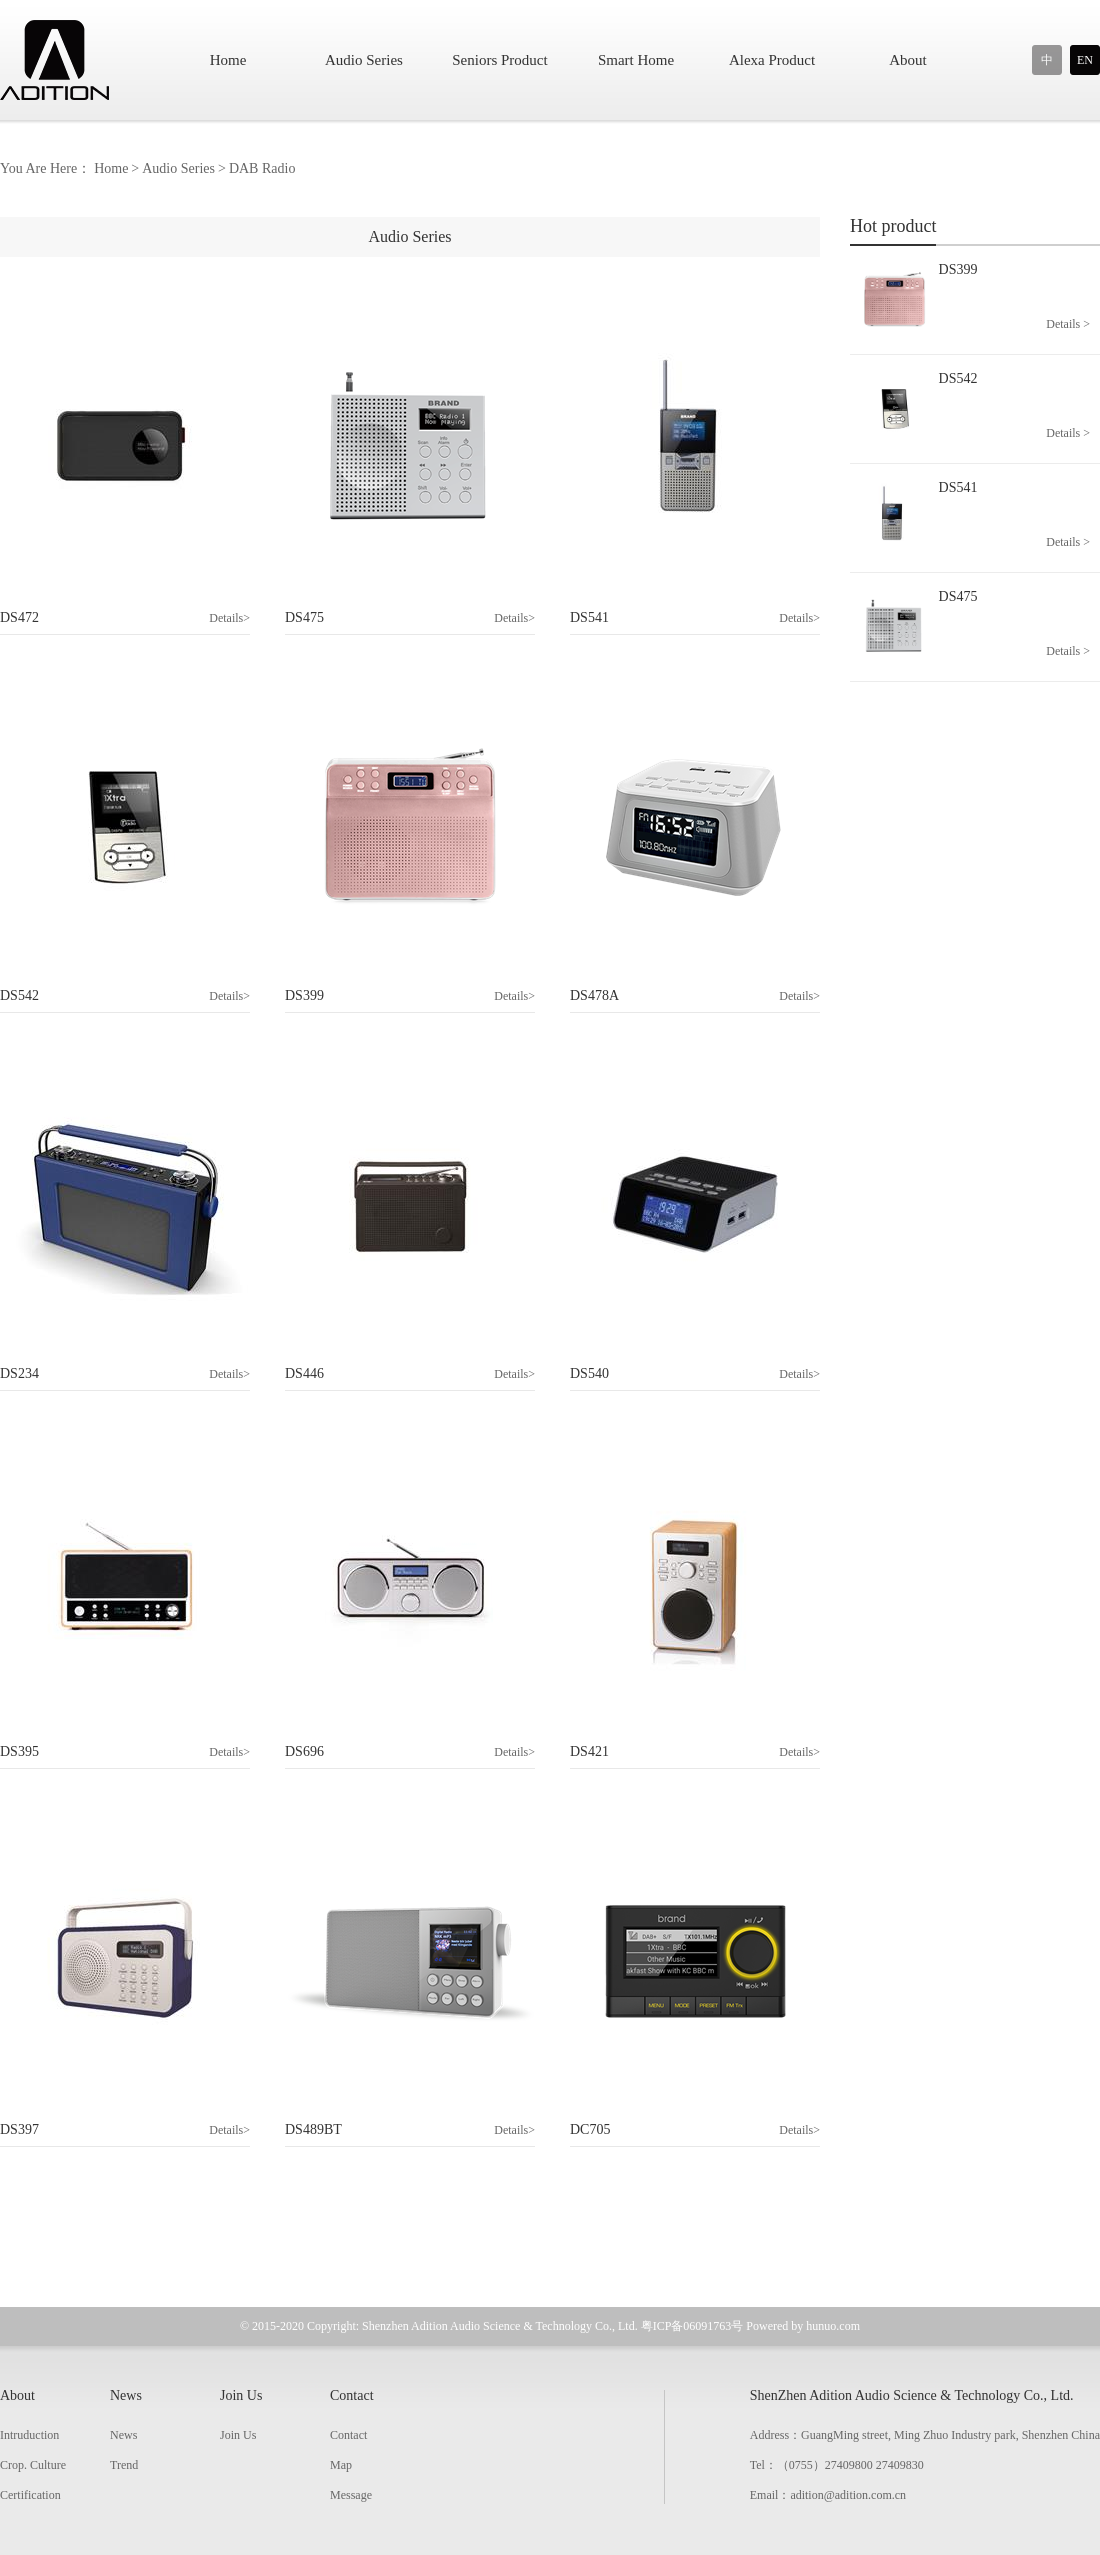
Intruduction (29, 2435)
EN (1085, 60)
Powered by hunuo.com (803, 2326)
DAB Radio (262, 168)
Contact (352, 2395)
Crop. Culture (33, 2465)
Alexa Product (772, 60)
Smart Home (636, 60)
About (908, 60)
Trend (124, 2465)
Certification (30, 2495)
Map (341, 2465)
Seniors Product (499, 60)
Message (351, 2495)
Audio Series (364, 60)
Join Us (241, 2395)
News (126, 2395)
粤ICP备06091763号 (692, 2326)
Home (228, 60)
